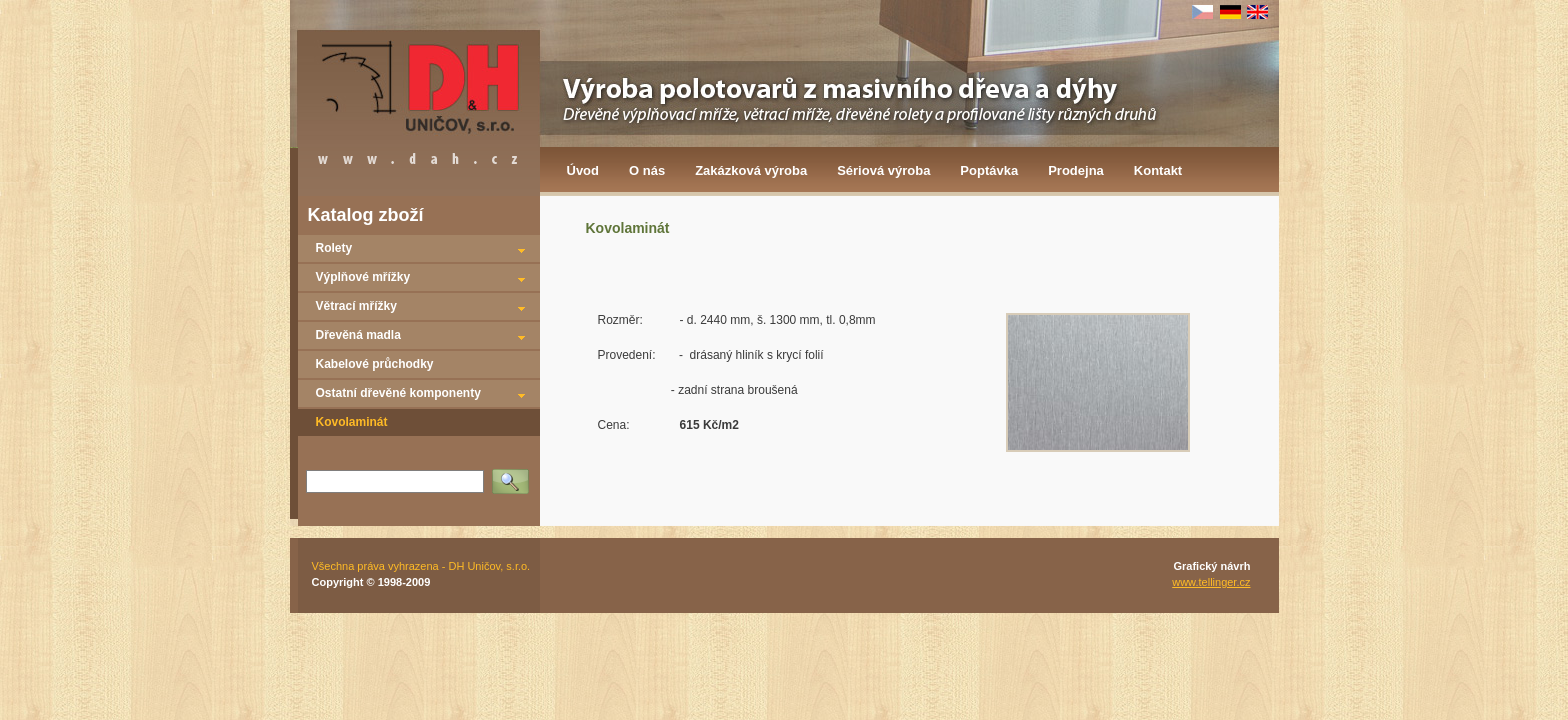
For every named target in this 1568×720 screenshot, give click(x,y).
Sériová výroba (883, 170)
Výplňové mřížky (363, 277)
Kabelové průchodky (375, 364)
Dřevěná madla (358, 335)
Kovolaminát (352, 422)
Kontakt (1158, 170)
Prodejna (1076, 170)
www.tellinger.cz (1211, 582)
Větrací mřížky (356, 306)
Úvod (583, 170)
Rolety (334, 248)
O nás (647, 170)
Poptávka (989, 170)
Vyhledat (514, 475)
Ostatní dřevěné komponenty (398, 393)
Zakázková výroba (751, 170)
